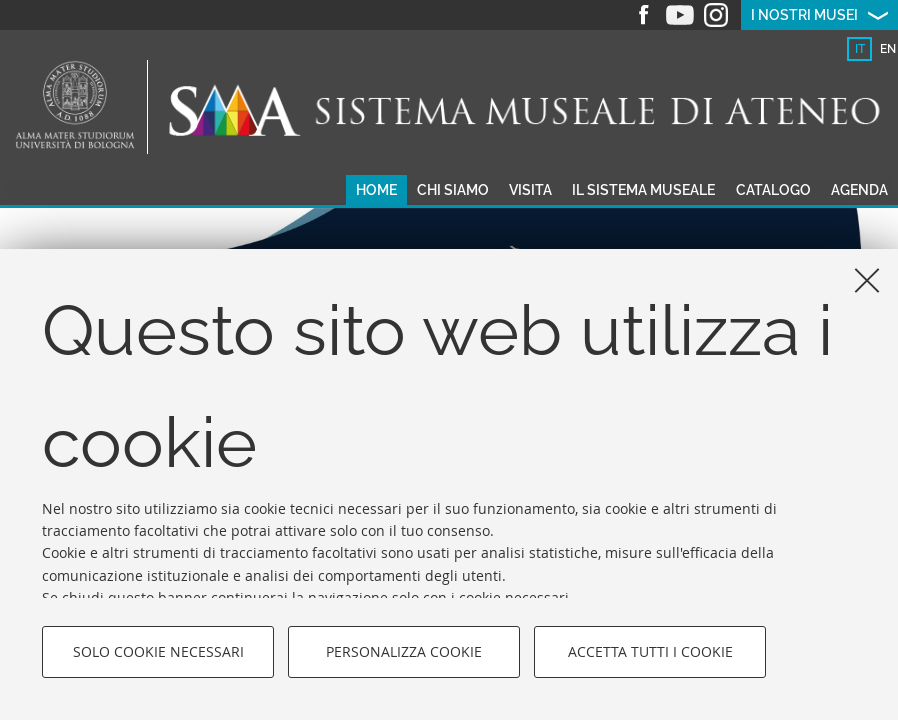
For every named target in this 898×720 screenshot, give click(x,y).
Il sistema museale (643, 190)
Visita (530, 190)
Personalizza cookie (404, 651)
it (860, 49)
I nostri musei (804, 15)
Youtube (680, 15)
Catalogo (773, 190)
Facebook (644, 15)
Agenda (859, 190)
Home (376, 190)
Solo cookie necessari (158, 651)
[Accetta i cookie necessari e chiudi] (867, 280)
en (888, 49)
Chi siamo (453, 190)
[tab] (859, 49)
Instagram (716, 15)
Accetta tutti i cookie (650, 651)
